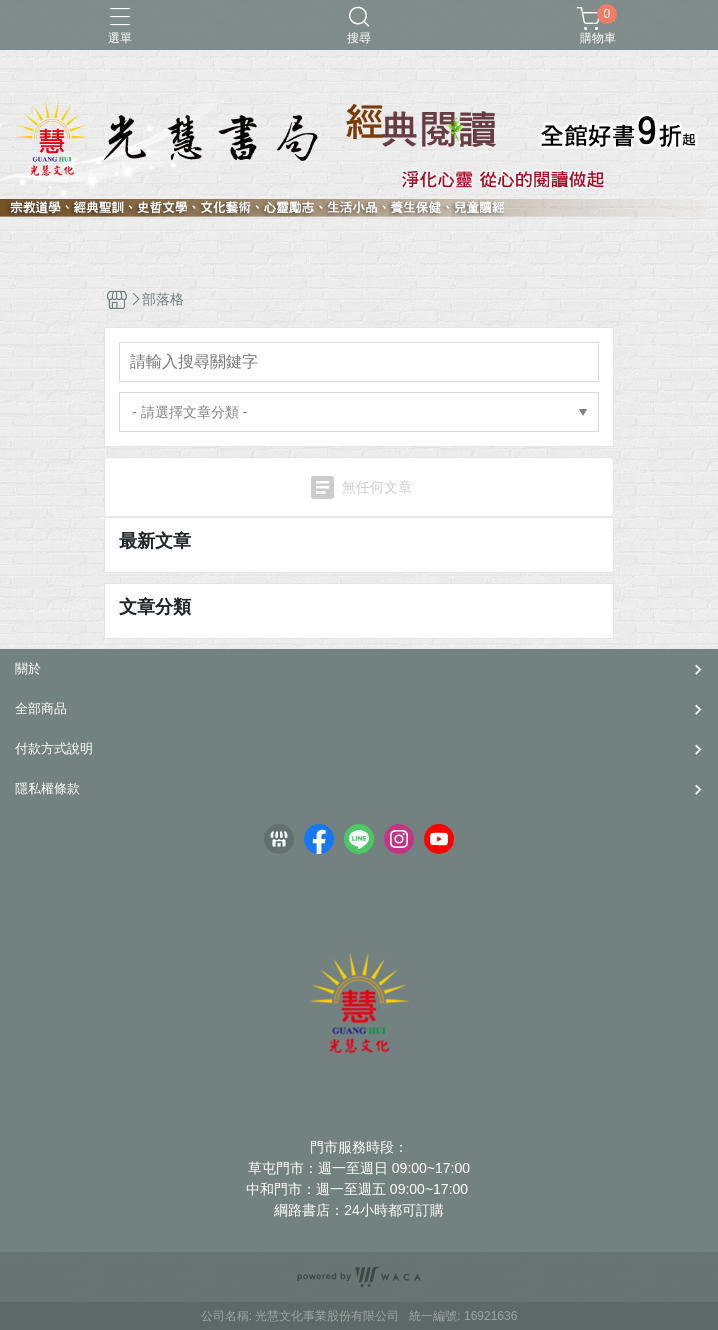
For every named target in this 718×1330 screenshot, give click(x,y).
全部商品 (41, 708)
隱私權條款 (47, 788)
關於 (28, 668)
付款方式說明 (54, 748)
